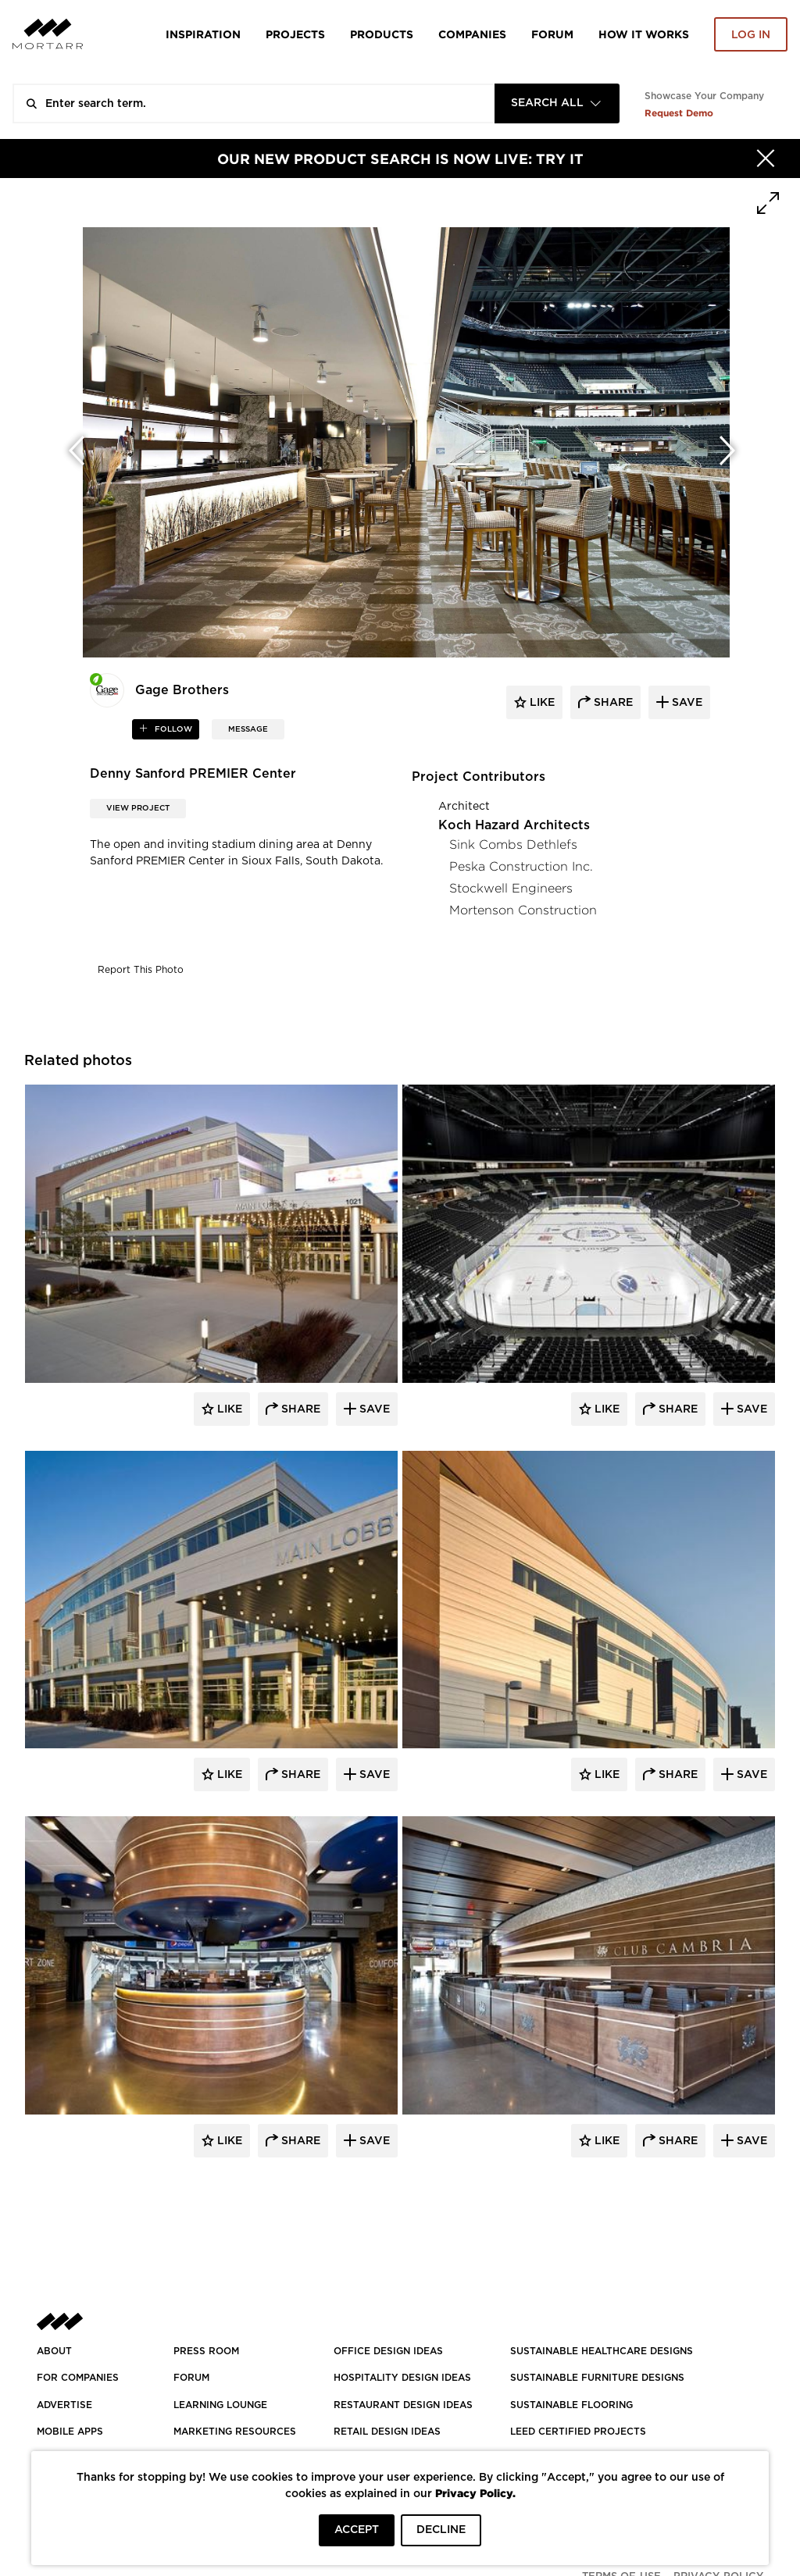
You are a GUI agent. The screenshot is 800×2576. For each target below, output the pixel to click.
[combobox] (557, 103)
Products (381, 34)
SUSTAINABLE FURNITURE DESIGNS (597, 2377)
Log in (750, 35)
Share (299, 1409)
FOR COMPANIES (78, 2377)
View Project (138, 808)
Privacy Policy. (475, 2493)
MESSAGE (248, 729)
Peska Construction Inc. (521, 866)
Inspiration (203, 34)
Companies (472, 34)
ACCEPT (356, 2529)
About (54, 2351)
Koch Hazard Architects (514, 825)
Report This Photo (141, 969)
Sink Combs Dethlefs (513, 844)
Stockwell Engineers (511, 888)
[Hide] (766, 158)
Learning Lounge (220, 2405)
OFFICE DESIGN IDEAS (388, 2351)
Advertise (64, 2405)
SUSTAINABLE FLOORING (571, 2405)
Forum (552, 34)
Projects (295, 34)
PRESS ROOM (206, 2351)
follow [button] (172, 729)
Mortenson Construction (523, 910)
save (685, 702)
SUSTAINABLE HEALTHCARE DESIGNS (601, 2351)
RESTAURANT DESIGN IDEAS (403, 2405)
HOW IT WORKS (643, 34)
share (612, 702)
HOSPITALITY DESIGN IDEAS (402, 2377)
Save (373, 1409)
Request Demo (679, 113)
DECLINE (441, 2529)
